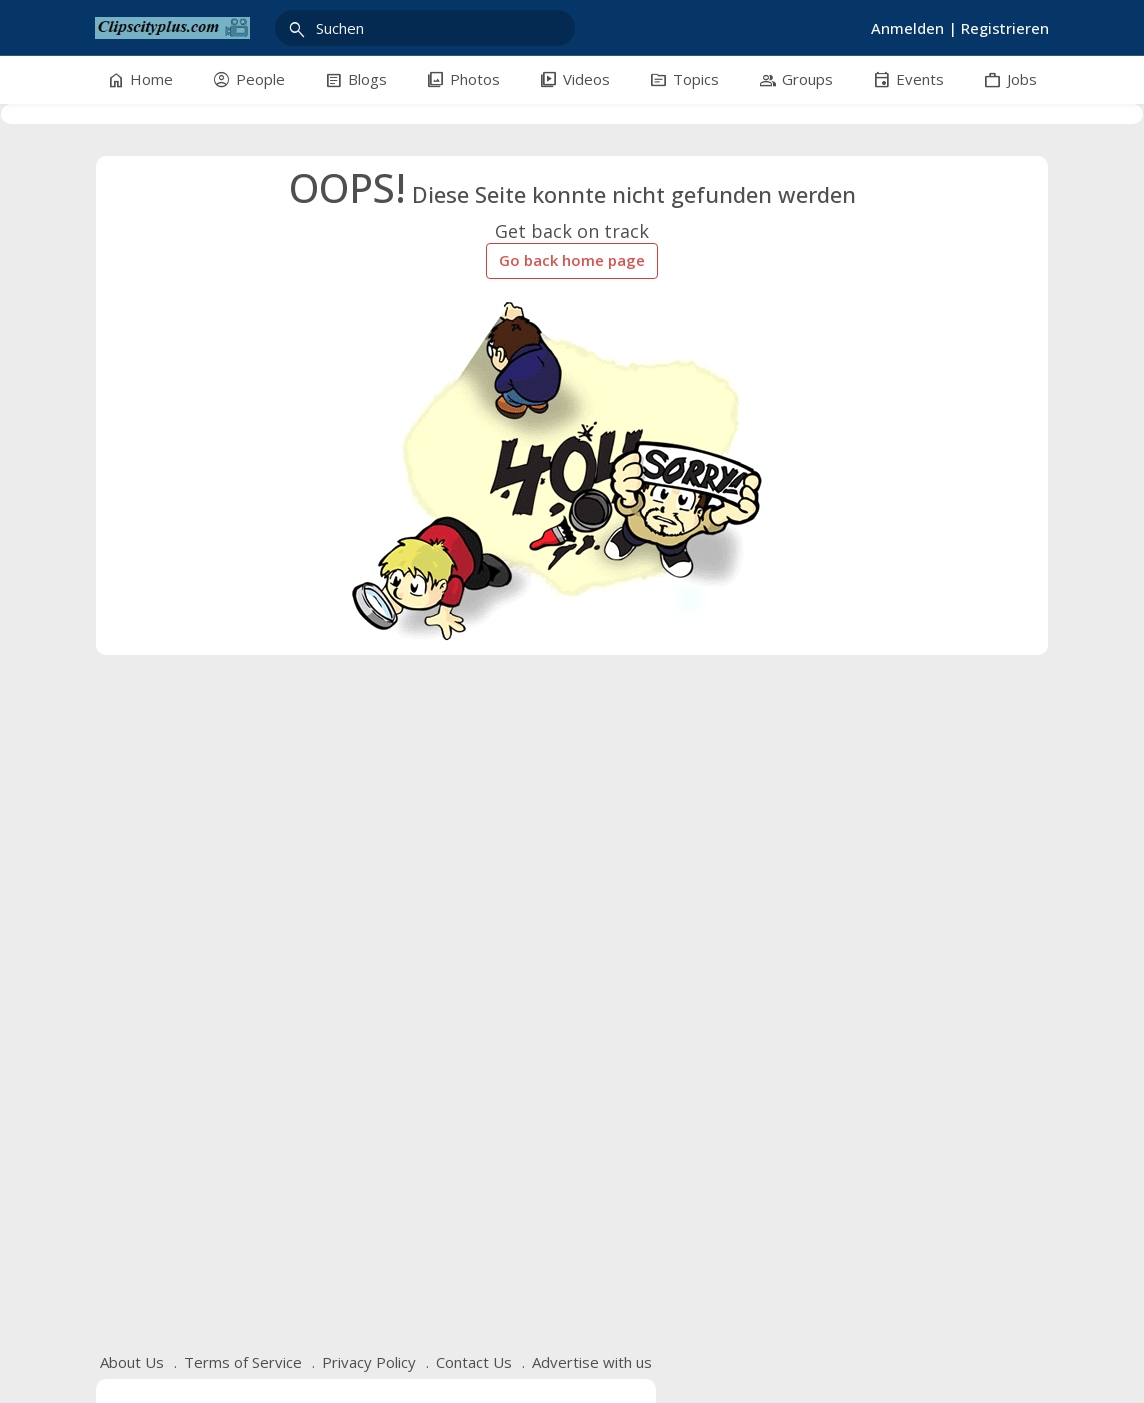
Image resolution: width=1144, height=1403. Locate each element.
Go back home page (572, 260)
